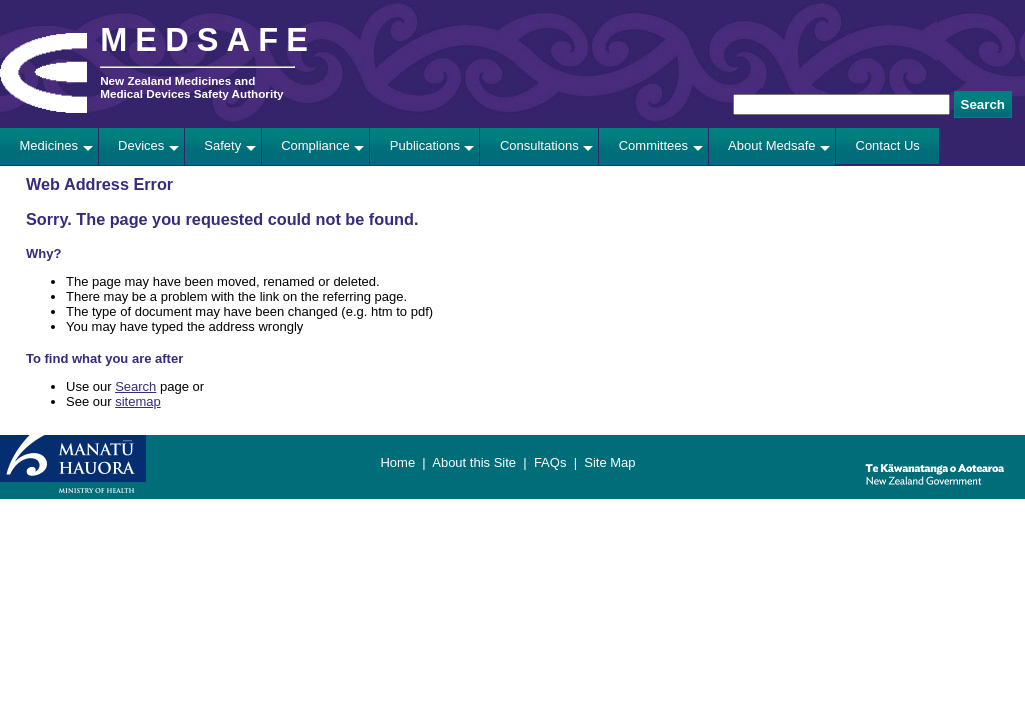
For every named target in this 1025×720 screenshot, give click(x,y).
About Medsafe (771, 145)
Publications (425, 145)
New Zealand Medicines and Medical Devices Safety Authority (191, 87)
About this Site (474, 462)
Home (397, 462)
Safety (222, 145)
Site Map (609, 462)
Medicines (49, 145)
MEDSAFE (208, 40)
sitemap (138, 401)
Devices (141, 145)
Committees (653, 145)
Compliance (315, 145)
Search (135, 386)
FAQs (550, 462)
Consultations (539, 145)
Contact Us (888, 145)
